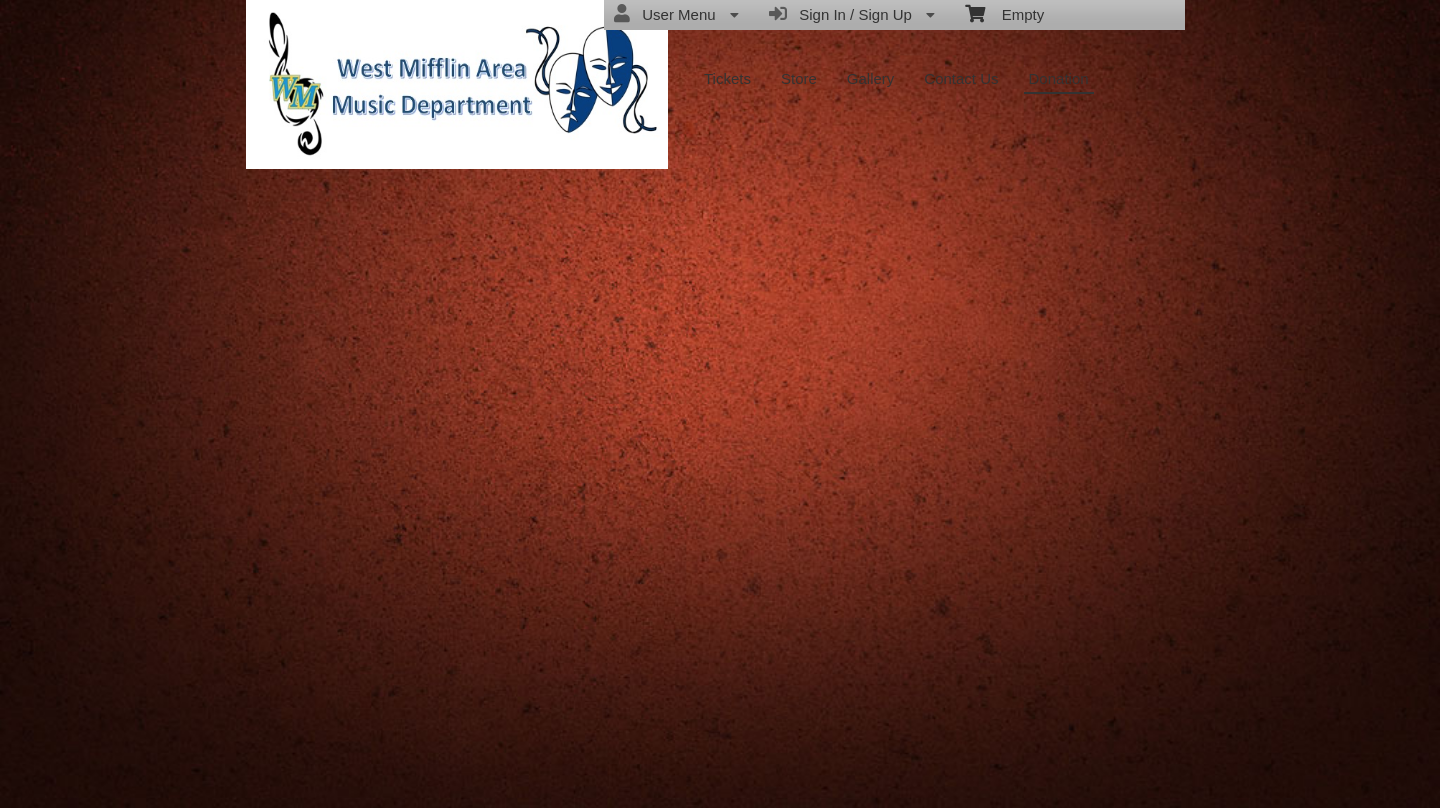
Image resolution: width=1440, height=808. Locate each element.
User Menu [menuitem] (676, 14)
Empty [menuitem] (1004, 13)
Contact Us (961, 78)
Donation (1059, 78)
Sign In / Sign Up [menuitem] (852, 14)
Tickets (727, 78)
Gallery (871, 78)
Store (799, 78)
